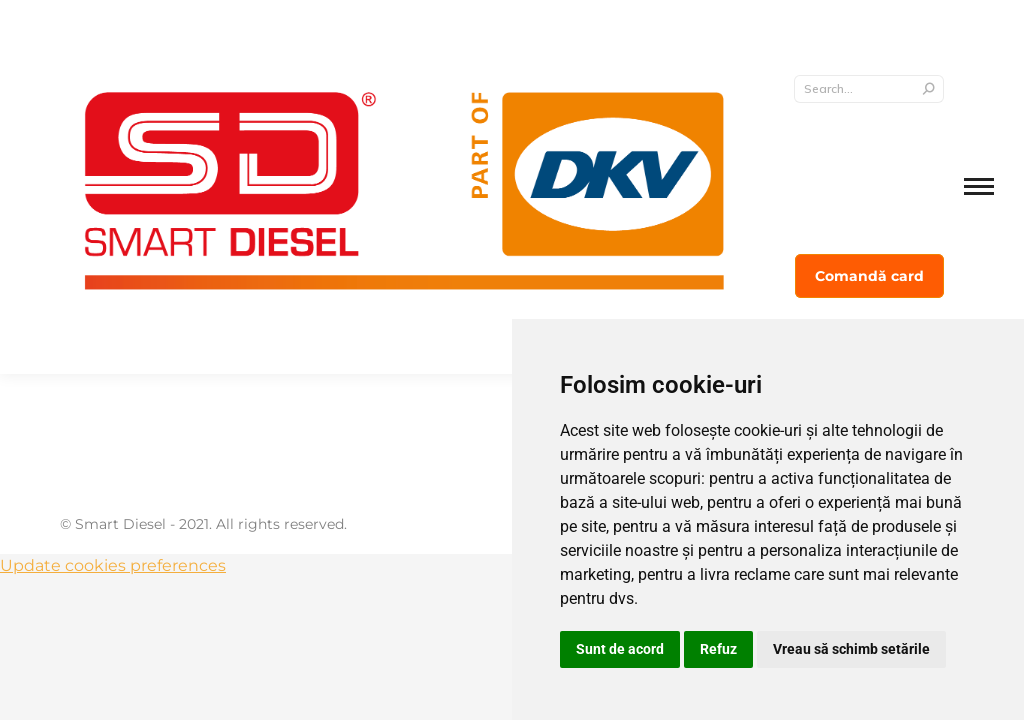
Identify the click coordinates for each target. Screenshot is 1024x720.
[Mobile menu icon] (979, 186)
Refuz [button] (718, 649)
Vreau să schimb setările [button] (851, 649)
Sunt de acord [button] (620, 649)
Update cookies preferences (113, 565)
